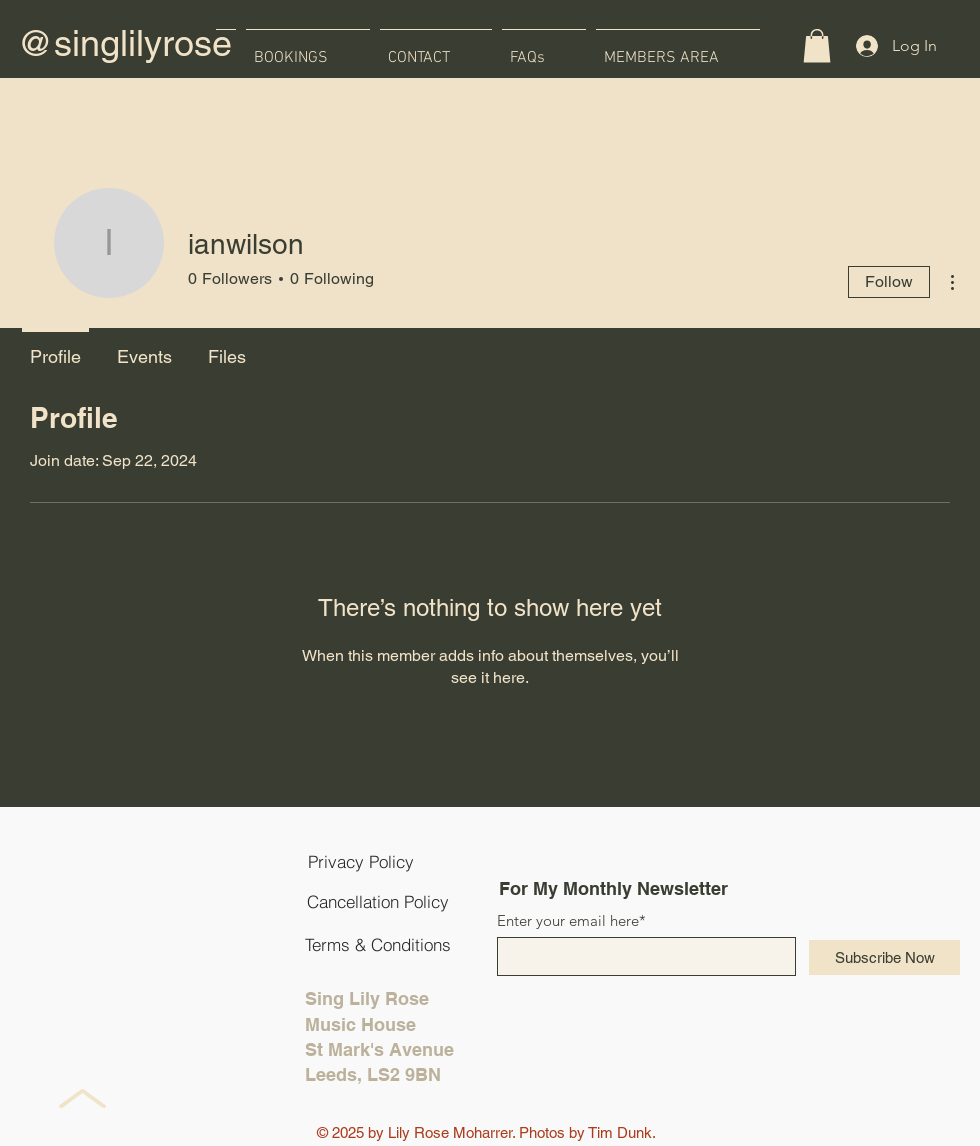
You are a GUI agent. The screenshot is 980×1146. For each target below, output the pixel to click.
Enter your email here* (571, 920)
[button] (817, 45)
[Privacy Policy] (361, 861)
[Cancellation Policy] (377, 901)
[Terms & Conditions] (377, 944)
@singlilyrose (124, 43)
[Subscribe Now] (884, 957)
